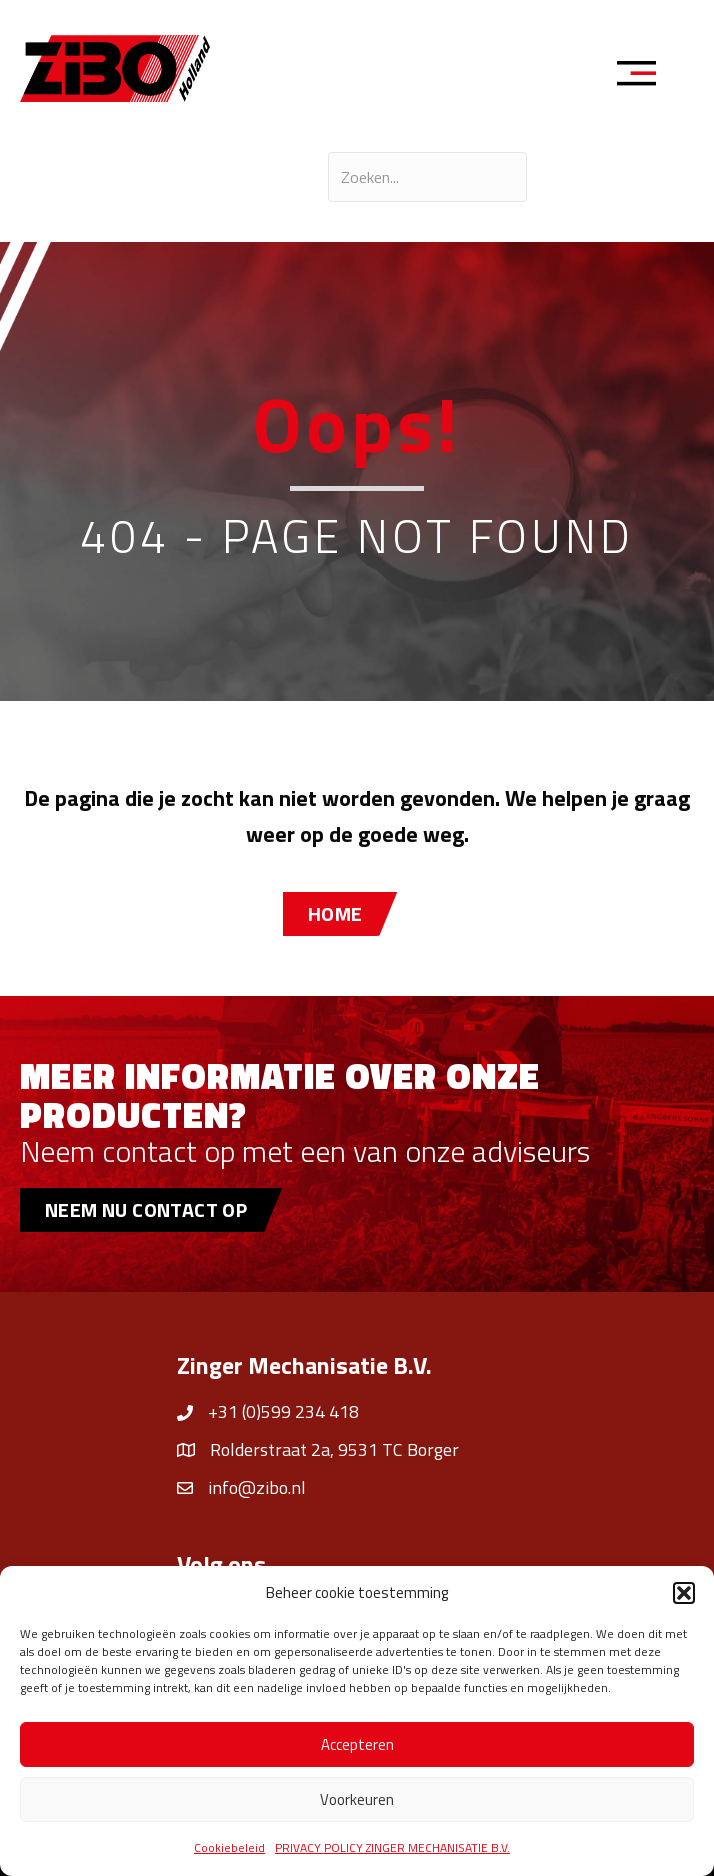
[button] (684, 1593)
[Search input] (427, 177)
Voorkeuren (357, 1799)
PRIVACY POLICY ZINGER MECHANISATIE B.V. (392, 1847)
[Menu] (643, 76)
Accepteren (357, 1744)
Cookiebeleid (229, 1847)
